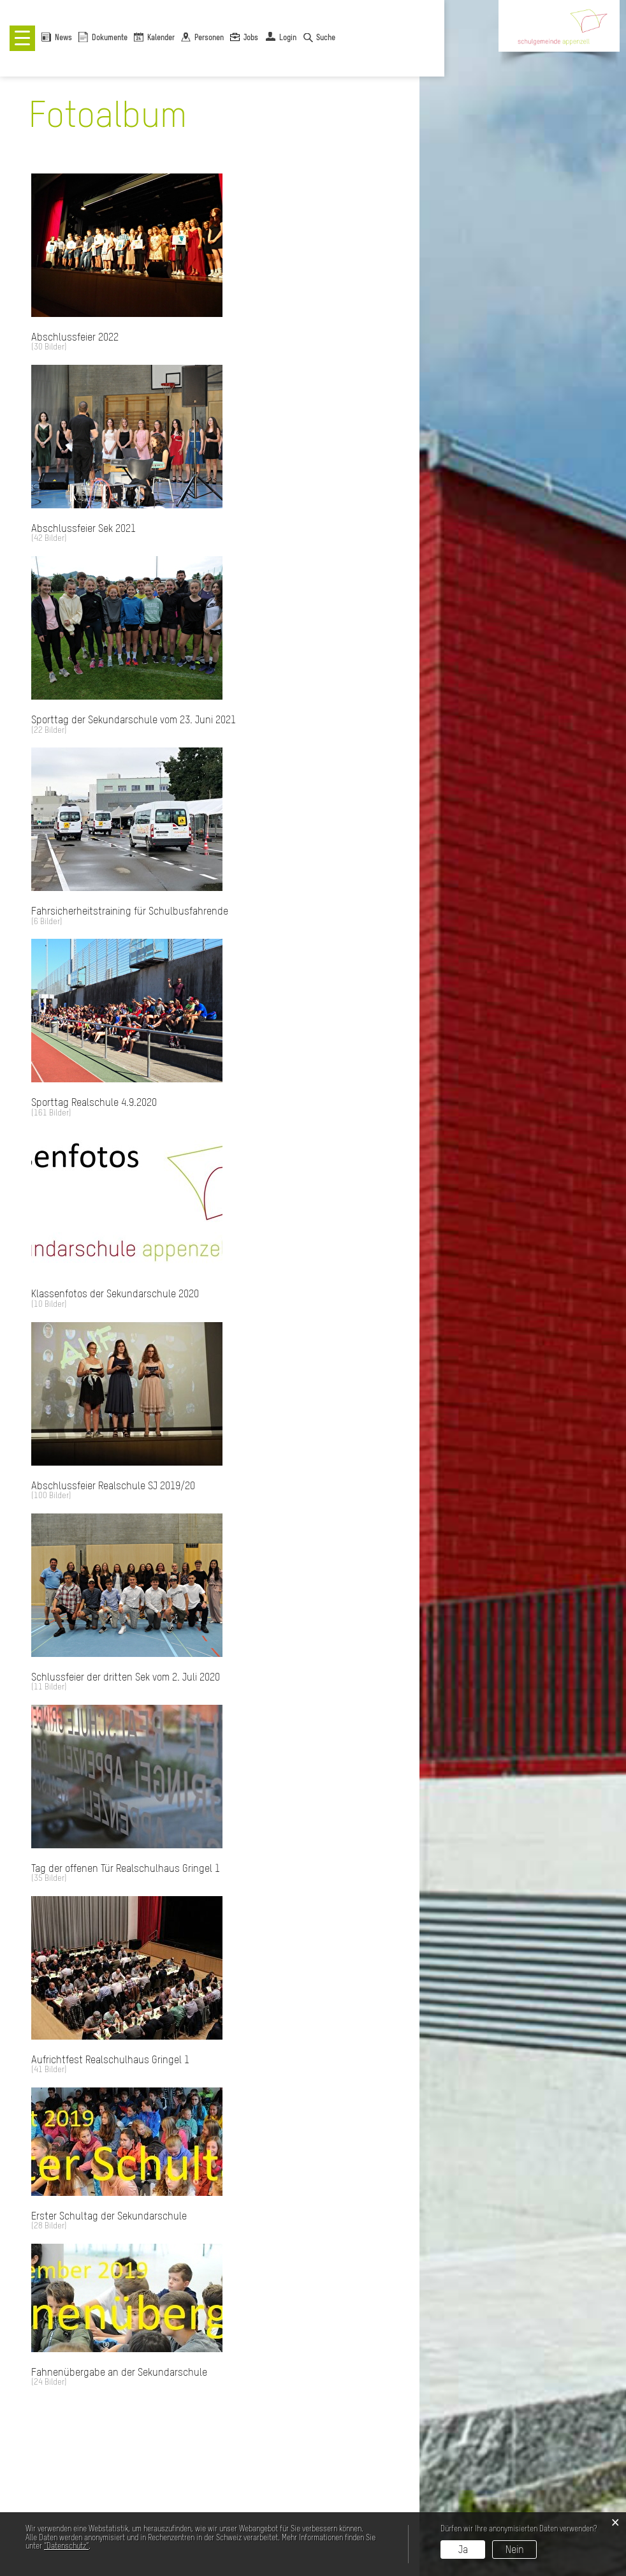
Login (287, 37)
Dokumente (109, 38)
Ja (463, 2549)
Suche (325, 38)
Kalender (161, 38)
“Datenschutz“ (66, 2546)
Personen (209, 38)
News (63, 38)
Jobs (251, 38)
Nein (515, 2549)
